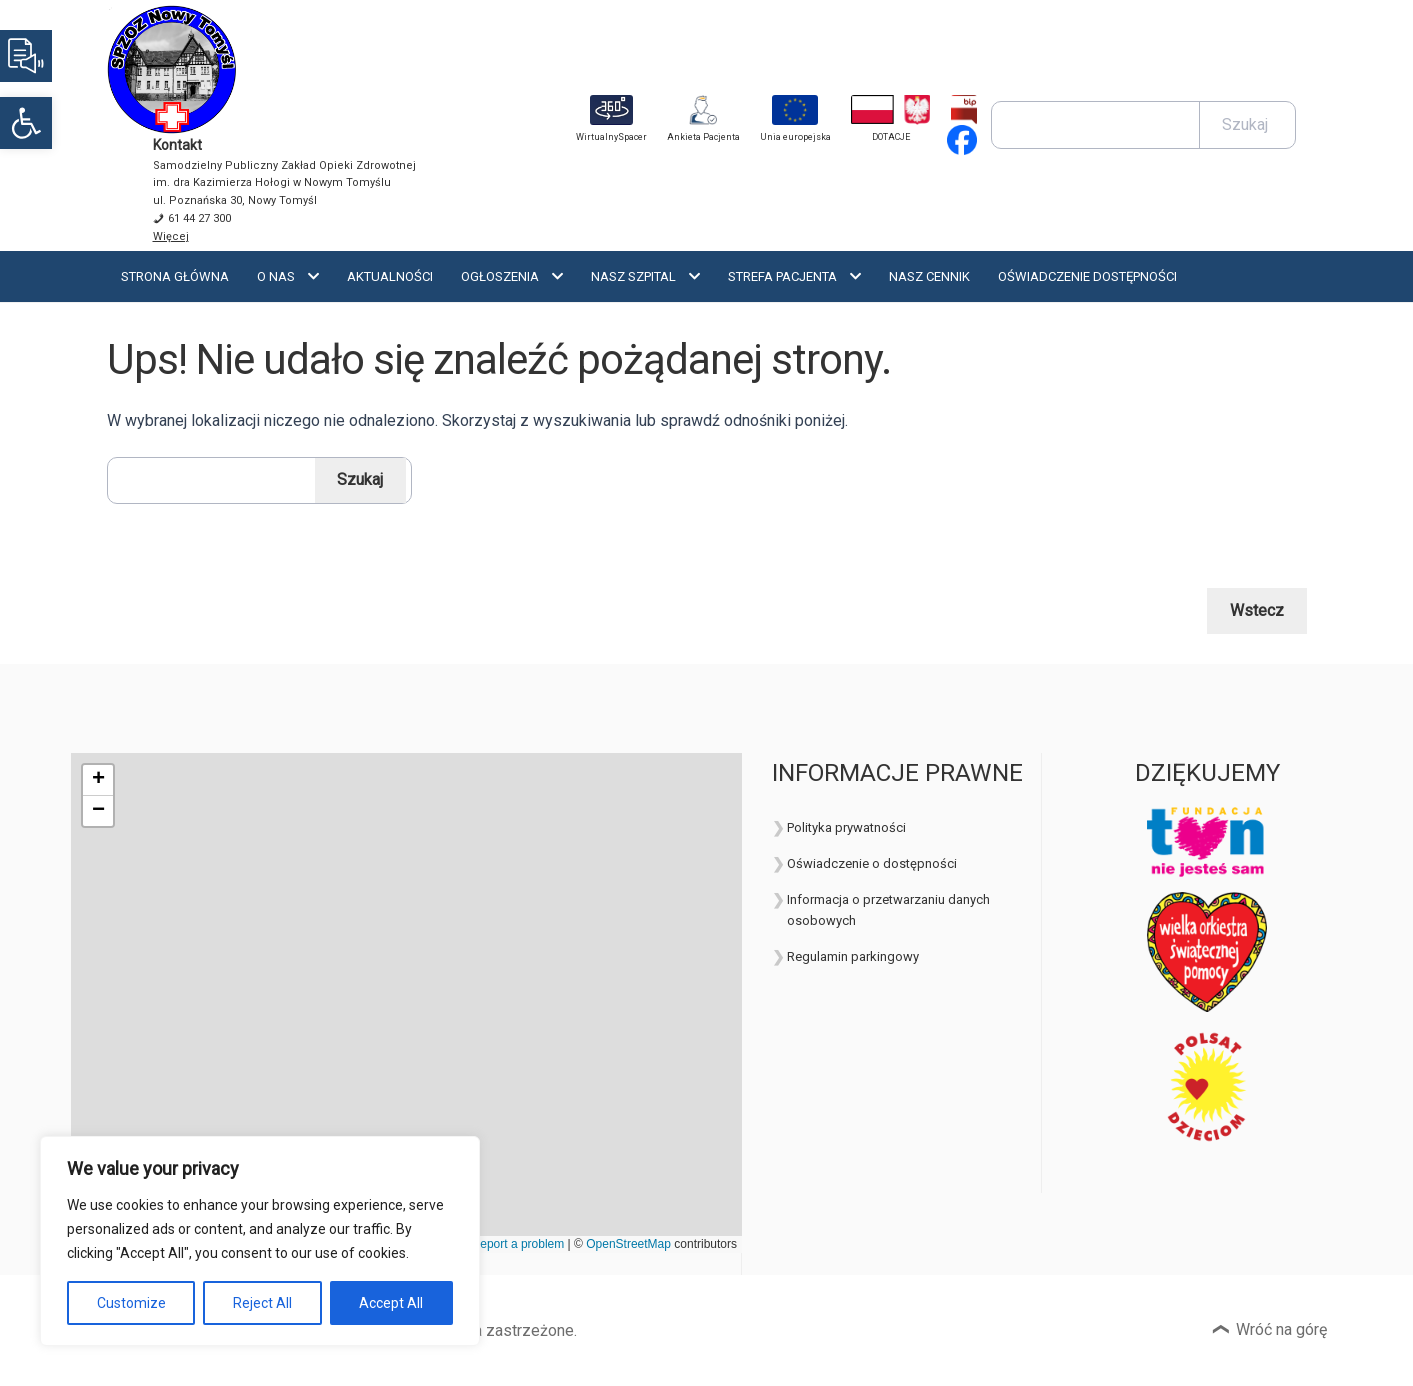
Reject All (262, 1303)
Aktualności (390, 276)
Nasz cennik (929, 276)
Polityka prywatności (846, 827)
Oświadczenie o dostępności (872, 863)
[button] (26, 123)
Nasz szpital (633, 276)
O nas (276, 276)
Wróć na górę (1281, 1329)
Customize (131, 1303)
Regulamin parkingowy (853, 956)
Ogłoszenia (500, 276)
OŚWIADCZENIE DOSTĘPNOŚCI (1087, 276)
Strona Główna (175, 276)
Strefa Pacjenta (782, 276)
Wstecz (1257, 610)
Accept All (391, 1303)
